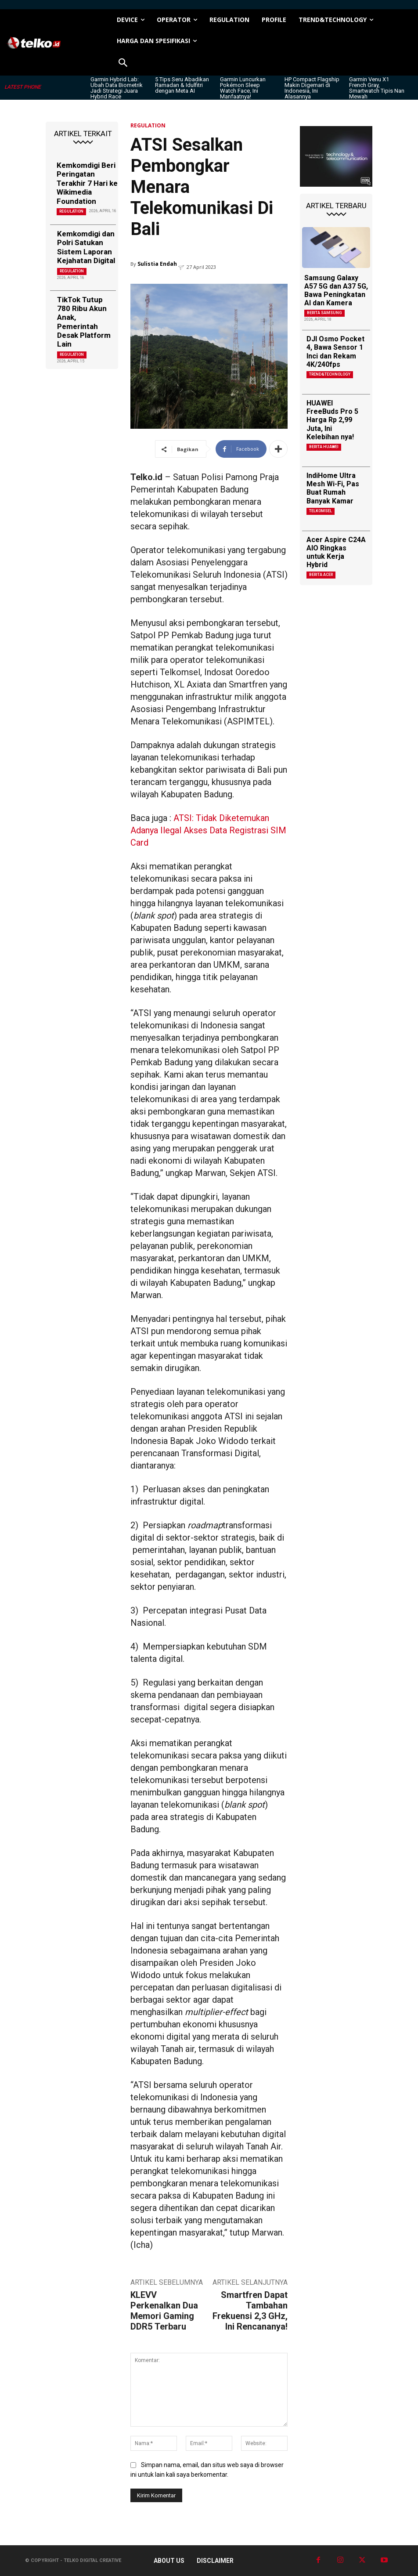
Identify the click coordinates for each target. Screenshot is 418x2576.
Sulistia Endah (157, 264)
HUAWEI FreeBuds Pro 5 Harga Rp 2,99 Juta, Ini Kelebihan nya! (332, 420)
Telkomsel (320, 511)
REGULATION (71, 211)
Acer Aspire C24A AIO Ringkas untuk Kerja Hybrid (336, 552)
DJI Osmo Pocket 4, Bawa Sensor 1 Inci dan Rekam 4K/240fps (335, 352)
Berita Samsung (324, 313)
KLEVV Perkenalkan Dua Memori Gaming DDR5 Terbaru (164, 2311)
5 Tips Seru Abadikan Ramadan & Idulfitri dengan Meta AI (182, 85)
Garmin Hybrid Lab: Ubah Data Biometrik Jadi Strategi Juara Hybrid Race (116, 88)
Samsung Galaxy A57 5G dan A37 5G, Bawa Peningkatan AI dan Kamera (336, 291)
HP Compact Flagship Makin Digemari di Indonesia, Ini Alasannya (312, 88)
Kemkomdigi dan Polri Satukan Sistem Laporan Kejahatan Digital (86, 247)
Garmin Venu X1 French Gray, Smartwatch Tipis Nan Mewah (376, 88)
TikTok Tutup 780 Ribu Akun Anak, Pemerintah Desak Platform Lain (84, 322)
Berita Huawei (324, 447)
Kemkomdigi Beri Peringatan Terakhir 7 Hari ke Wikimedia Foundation (87, 183)
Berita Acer (321, 574)
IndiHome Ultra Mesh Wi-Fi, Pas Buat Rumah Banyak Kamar (332, 488)
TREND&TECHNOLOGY (329, 374)
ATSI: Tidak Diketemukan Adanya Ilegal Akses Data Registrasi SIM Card (208, 830)
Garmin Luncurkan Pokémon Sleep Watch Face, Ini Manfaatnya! (243, 88)
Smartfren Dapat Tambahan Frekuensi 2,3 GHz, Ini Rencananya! (250, 2311)
